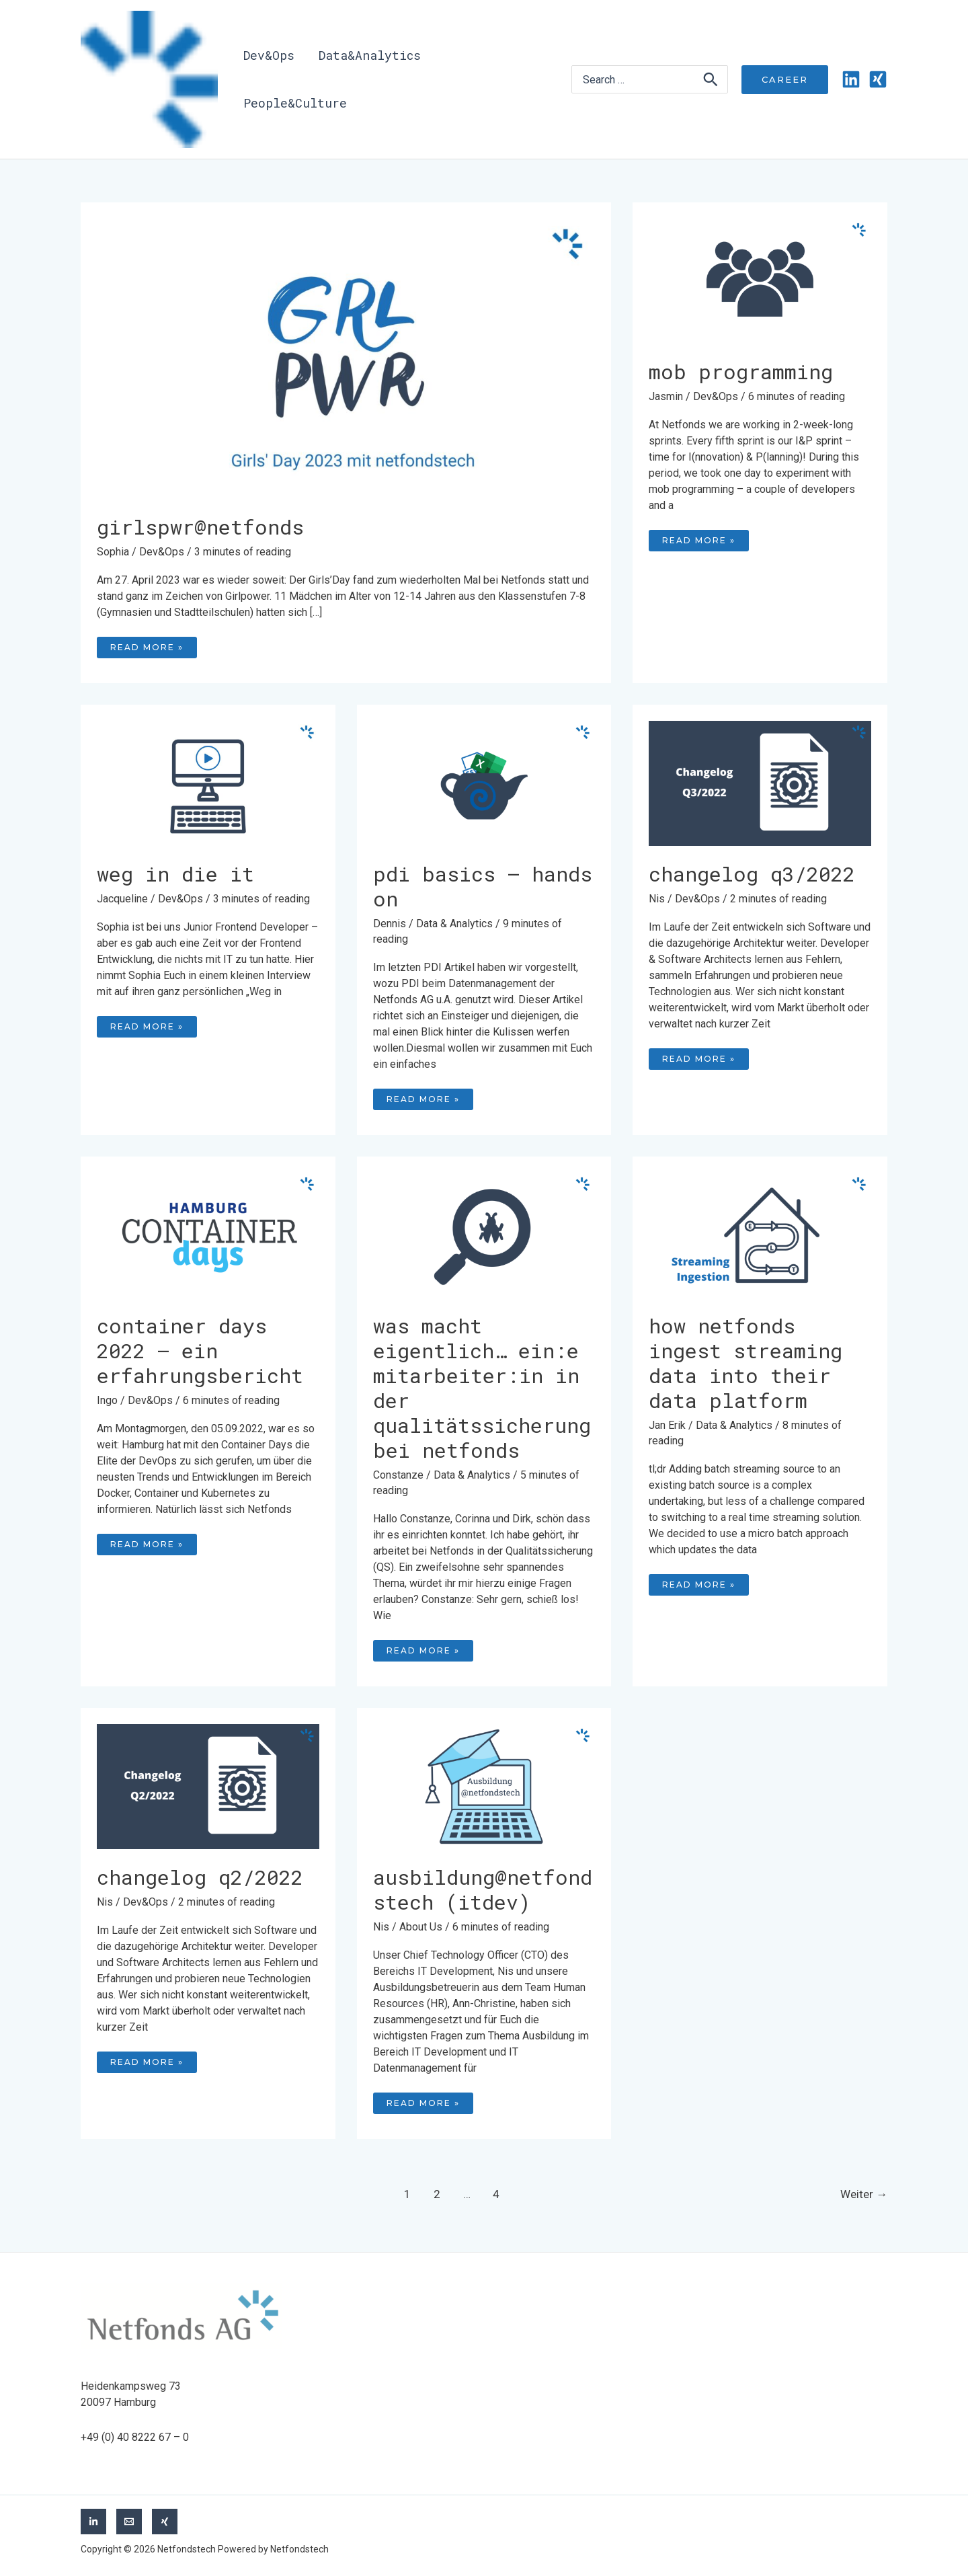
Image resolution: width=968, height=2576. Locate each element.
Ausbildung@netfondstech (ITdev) (482, 1889)
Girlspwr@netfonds (200, 527)
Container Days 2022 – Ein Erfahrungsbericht (200, 1351)
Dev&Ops (161, 551)
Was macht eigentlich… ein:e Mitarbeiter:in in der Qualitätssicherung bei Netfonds (482, 1387)
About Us (420, 1926)
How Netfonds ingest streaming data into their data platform (745, 1363)
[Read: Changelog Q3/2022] (760, 782)
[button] (784, 79)
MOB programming (741, 371)
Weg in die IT (175, 874)
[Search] (711, 79)
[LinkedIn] (93, 2521)
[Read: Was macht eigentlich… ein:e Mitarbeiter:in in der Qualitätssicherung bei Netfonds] (484, 1234)
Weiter (863, 2194)
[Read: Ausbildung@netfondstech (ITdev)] (484, 1785)
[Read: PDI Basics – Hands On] (484, 782)
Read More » (153, 644)
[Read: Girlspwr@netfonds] (346, 358)
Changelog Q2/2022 (200, 1877)
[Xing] (878, 79)
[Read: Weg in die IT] (208, 782)
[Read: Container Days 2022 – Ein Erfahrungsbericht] (208, 1234)
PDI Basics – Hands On (482, 886)
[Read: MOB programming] (760, 280)
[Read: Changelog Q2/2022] (208, 1785)
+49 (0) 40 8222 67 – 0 (135, 2437)
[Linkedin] (851, 79)
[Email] (129, 2521)
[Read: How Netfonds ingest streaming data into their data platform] (760, 1234)
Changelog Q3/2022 (752, 874)
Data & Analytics (454, 923)
